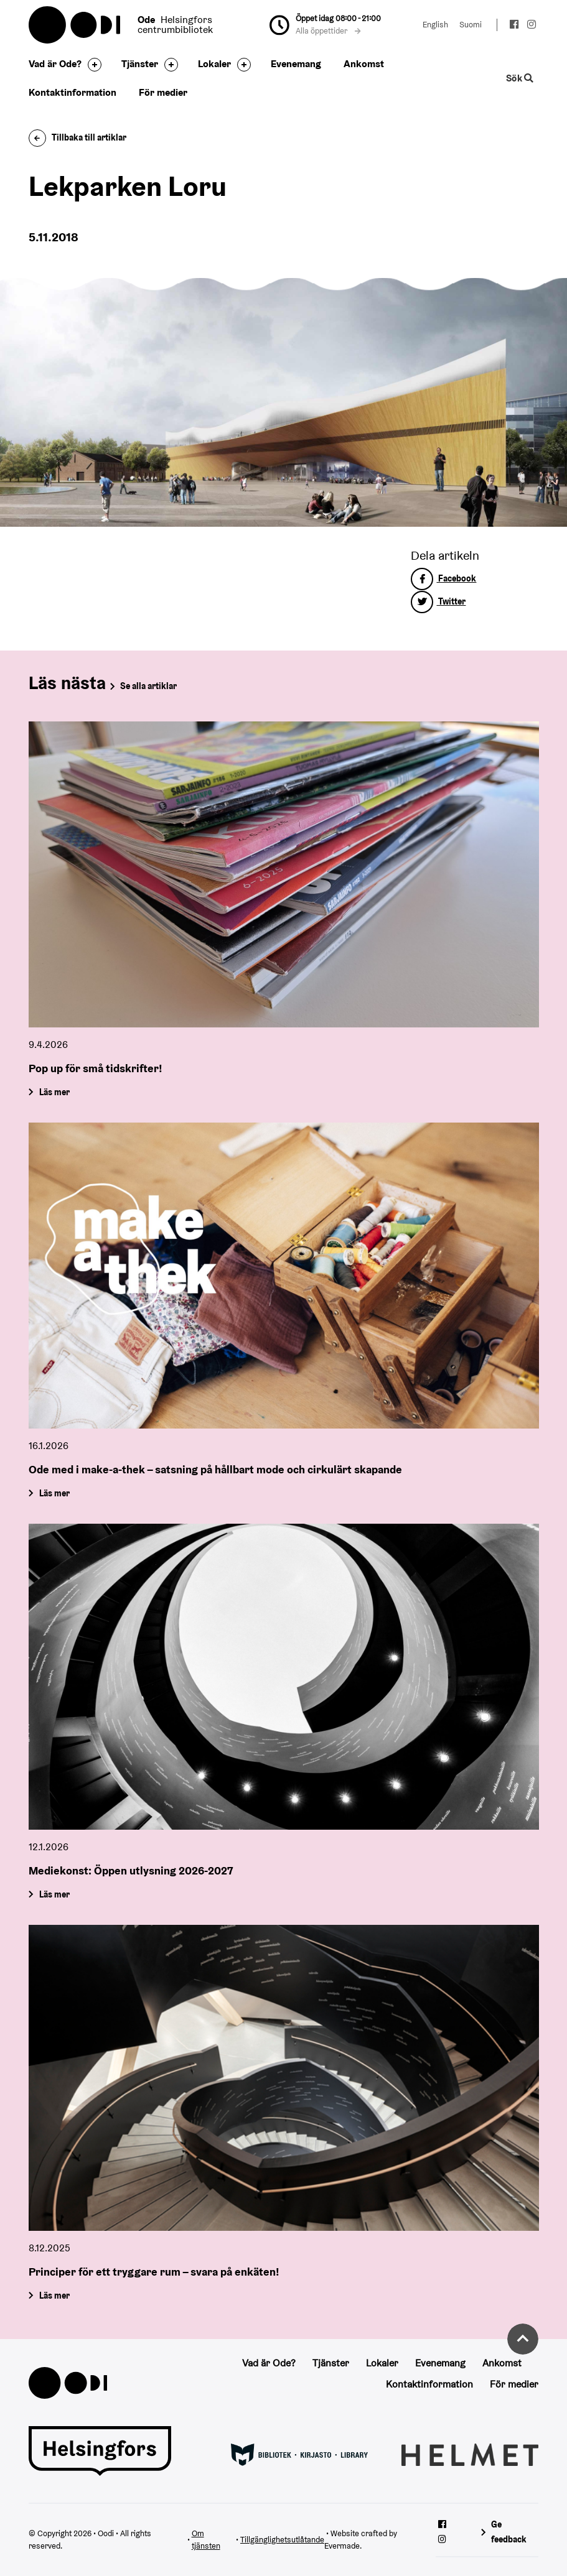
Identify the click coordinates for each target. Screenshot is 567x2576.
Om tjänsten (206, 2540)
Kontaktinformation (72, 92)
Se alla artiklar (148, 686)
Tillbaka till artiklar (77, 137)
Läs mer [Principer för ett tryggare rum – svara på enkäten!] (54, 2295)
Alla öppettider (328, 30)
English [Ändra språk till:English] (435, 24)
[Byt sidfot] (91, 64)
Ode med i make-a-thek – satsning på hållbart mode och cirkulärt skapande (215, 1469)
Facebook (443, 578)
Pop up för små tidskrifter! (95, 1068)
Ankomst (364, 63)
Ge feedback (509, 2531)
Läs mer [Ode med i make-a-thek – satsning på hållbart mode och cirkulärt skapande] (54, 1493)
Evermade (342, 2546)
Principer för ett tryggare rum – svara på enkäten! (154, 2271)
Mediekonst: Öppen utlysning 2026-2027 (131, 1870)
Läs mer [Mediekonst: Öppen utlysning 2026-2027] (54, 1894)
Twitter (438, 601)
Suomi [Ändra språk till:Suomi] (470, 24)
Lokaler (214, 63)
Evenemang (296, 63)
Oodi (75, 25)
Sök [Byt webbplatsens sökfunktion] (520, 78)
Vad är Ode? (55, 63)
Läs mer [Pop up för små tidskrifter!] (54, 1091)
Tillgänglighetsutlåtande (282, 2539)
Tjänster (139, 63)
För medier (163, 92)
